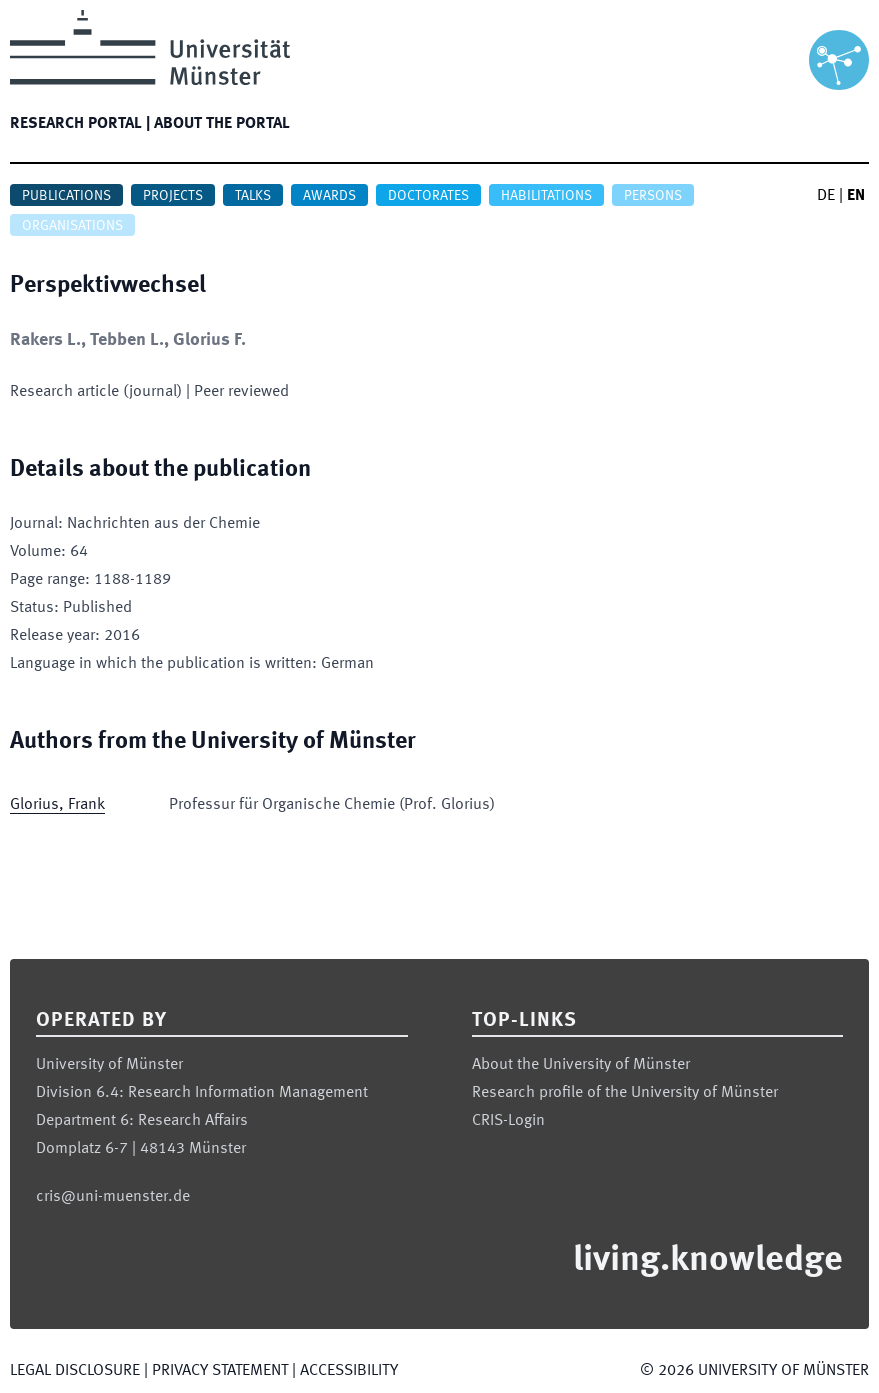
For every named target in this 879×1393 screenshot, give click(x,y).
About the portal (222, 124)
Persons (653, 196)
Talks (253, 196)
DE (826, 196)
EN (856, 196)
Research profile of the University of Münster (625, 1093)
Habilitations (546, 196)
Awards (329, 196)
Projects (173, 196)
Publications (66, 196)
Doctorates (428, 196)
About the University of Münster (581, 1065)
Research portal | (80, 124)
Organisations (72, 226)
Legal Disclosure (75, 1371)
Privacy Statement (220, 1371)
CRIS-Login (508, 1121)
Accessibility (349, 1371)
